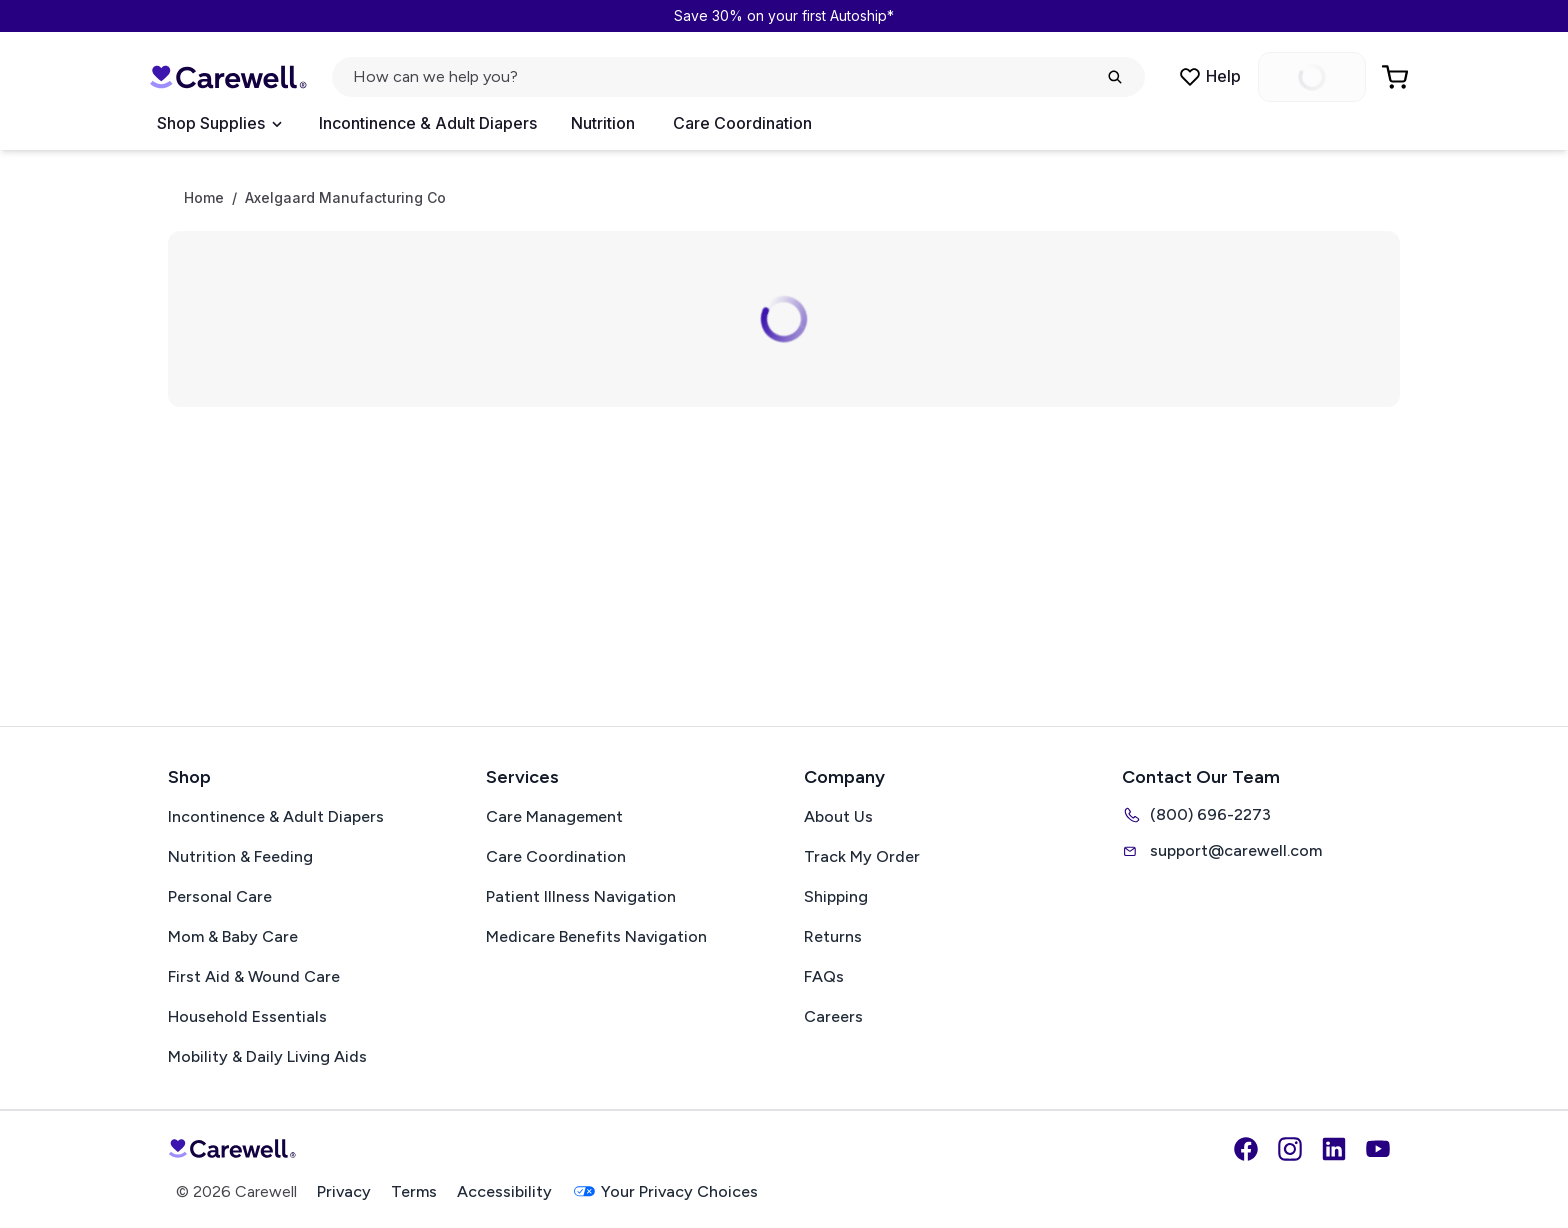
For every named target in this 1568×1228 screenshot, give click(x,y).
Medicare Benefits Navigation (596, 936)
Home (204, 198)
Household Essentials (247, 1016)
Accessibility (504, 1191)
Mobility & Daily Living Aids (267, 1056)
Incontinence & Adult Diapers (428, 123)
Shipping (836, 896)
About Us (838, 816)
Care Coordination (742, 123)
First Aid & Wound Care (254, 976)
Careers (833, 1016)
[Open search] (738, 77)
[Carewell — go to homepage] (228, 77)
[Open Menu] (219, 124)
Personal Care (220, 896)
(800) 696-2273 (1196, 815)
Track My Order (862, 856)
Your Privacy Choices (665, 1191)
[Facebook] (1246, 1149)
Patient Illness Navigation (581, 896)
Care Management (554, 816)
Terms (414, 1191)
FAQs (824, 976)
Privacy (344, 1191)
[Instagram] (1290, 1149)
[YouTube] (1378, 1149)
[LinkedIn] (1334, 1149)
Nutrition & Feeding (240, 856)
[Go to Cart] (1397, 77)
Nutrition (603, 123)
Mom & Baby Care (233, 936)
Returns (833, 936)
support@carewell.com (1222, 851)
